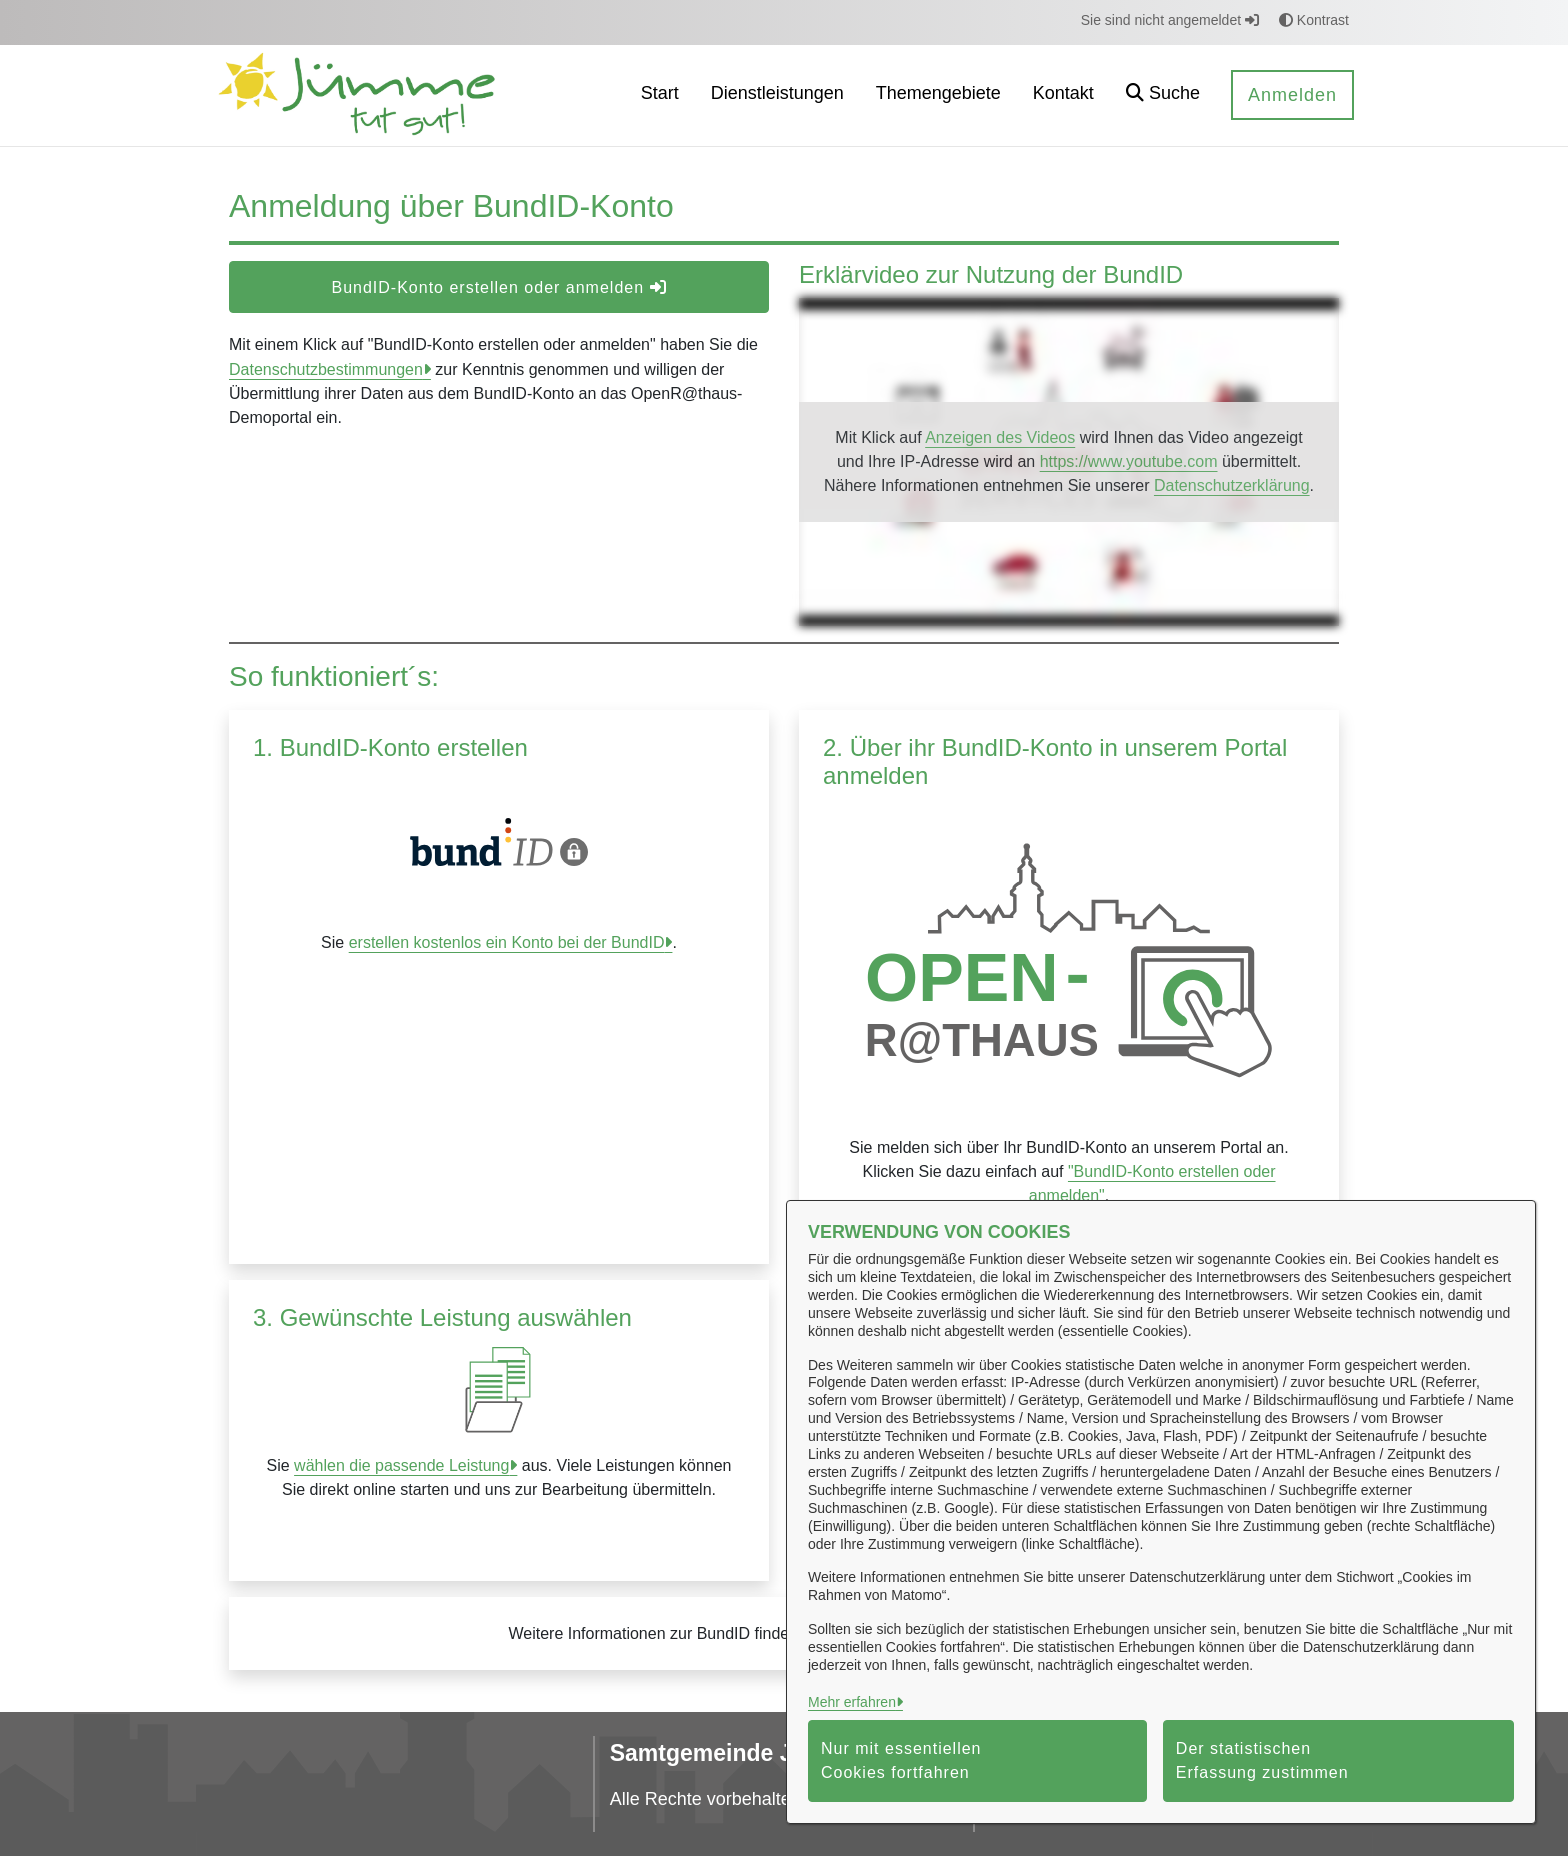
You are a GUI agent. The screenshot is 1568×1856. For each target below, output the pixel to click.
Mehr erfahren (852, 1702)
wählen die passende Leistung (401, 1465)
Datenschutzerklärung (1232, 485)
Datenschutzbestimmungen (326, 369)
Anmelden (1292, 95)
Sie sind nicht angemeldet (1170, 20)
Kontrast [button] (1314, 20)
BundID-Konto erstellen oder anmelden (498, 287)
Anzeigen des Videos (1000, 437)
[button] (1163, 95)
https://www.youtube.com (1129, 461)
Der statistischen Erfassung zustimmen (1262, 1760)
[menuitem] (660, 95)
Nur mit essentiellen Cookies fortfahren (901, 1760)
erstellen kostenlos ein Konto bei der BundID (507, 942)
